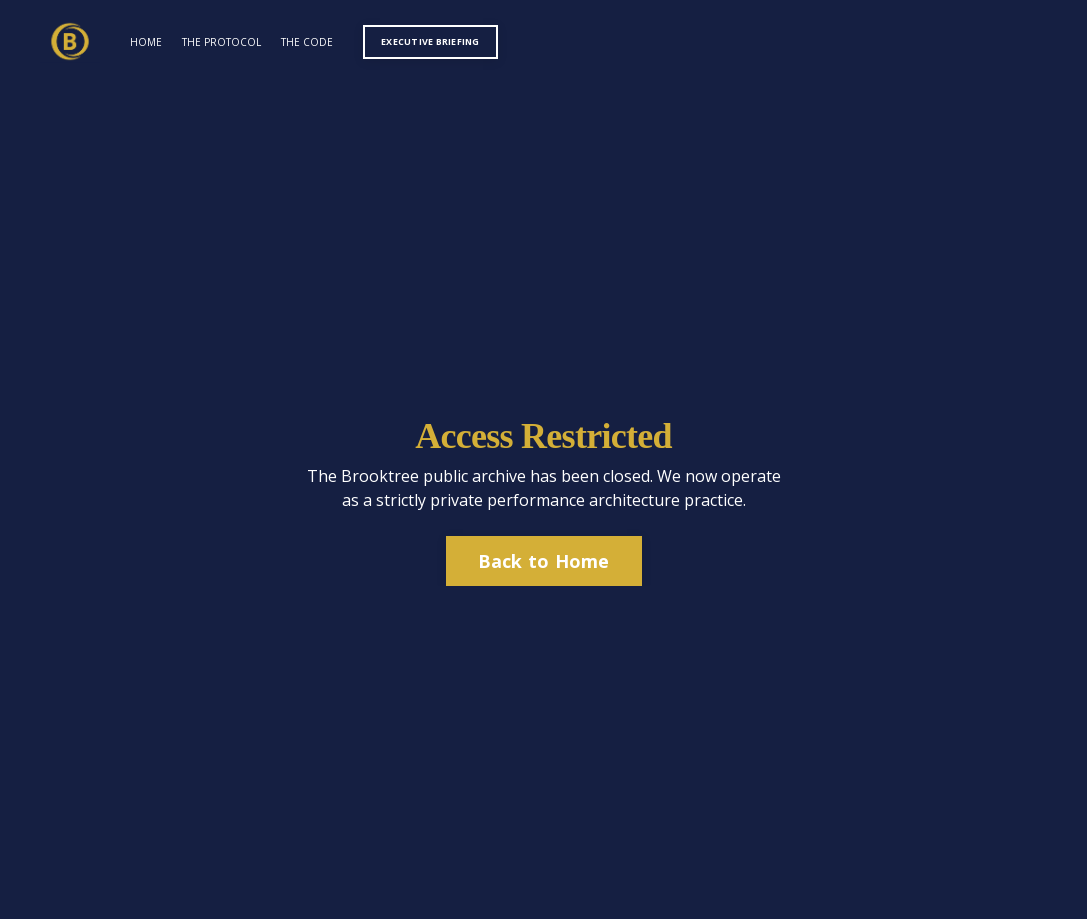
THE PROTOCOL (221, 42)
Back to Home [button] (544, 561)
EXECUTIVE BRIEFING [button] (430, 41)
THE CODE (307, 42)
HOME (146, 42)
